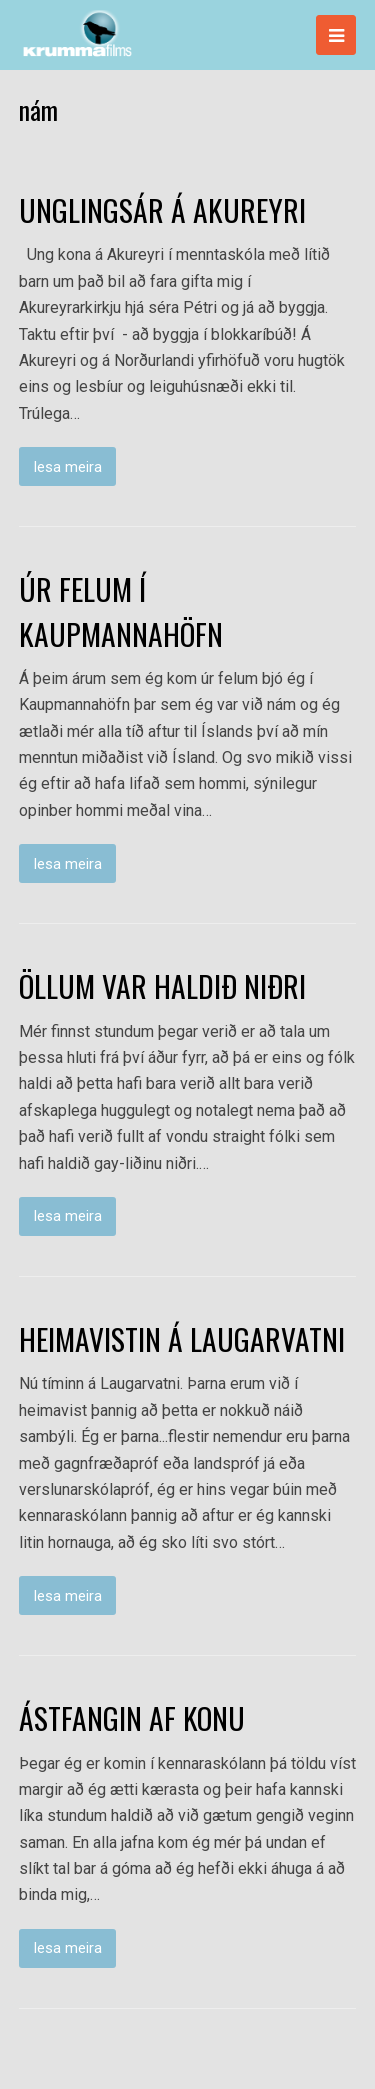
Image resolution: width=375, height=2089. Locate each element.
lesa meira (68, 467)
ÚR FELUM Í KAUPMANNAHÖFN (121, 611)
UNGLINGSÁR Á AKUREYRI (162, 210)
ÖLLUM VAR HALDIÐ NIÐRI (162, 986)
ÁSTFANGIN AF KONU (132, 1718)
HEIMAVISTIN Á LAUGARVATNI (182, 1339)
